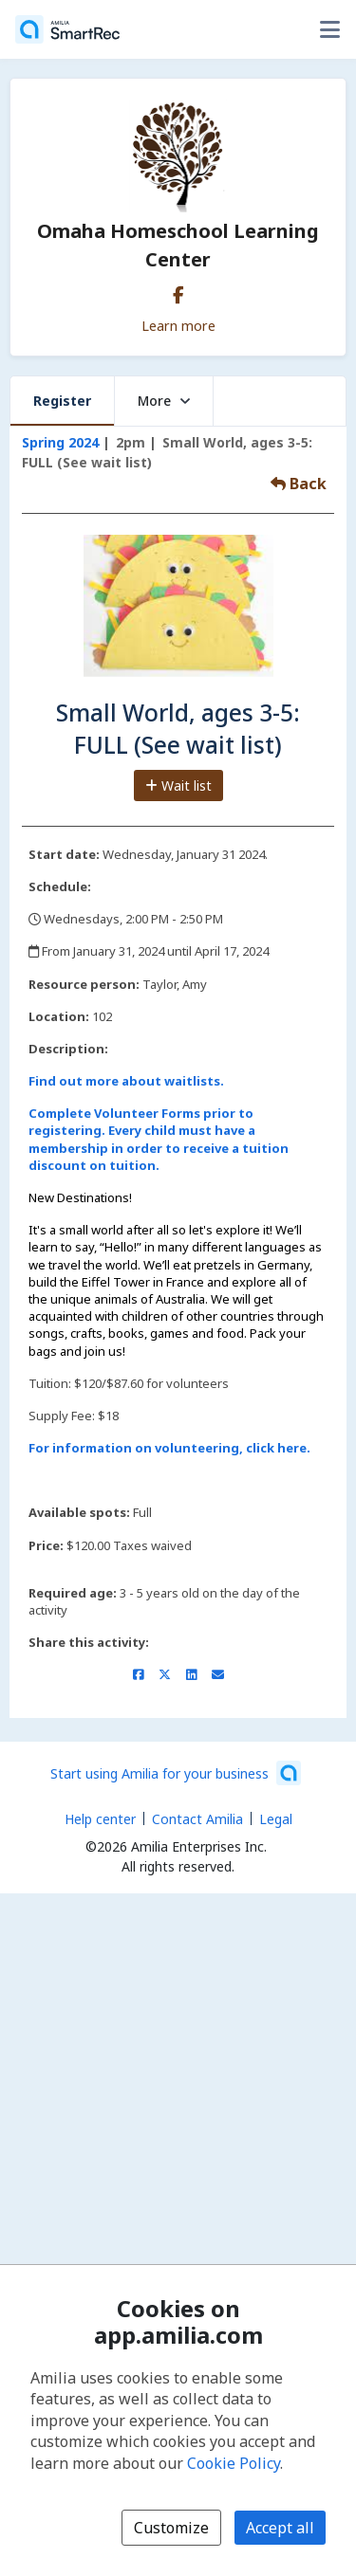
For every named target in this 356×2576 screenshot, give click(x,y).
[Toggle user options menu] (329, 29)
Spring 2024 (60, 442)
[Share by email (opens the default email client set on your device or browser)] (218, 1674)
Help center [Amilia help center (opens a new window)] (100, 1819)
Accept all (280, 2527)
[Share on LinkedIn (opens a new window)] (191, 1674)
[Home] (67, 29)
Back (299, 483)
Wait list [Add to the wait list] (178, 785)
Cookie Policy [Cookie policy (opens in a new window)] (233, 2463)
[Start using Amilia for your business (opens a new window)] (175, 1773)
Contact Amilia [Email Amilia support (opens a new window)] (197, 1819)
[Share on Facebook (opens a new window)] (138, 1674)
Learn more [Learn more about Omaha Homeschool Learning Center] (178, 325)
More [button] (164, 401)
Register (62, 401)
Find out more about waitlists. (126, 1080)
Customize (171, 2527)
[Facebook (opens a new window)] (178, 291)
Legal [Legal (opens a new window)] (275, 1819)
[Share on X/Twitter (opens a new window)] (165, 1674)
